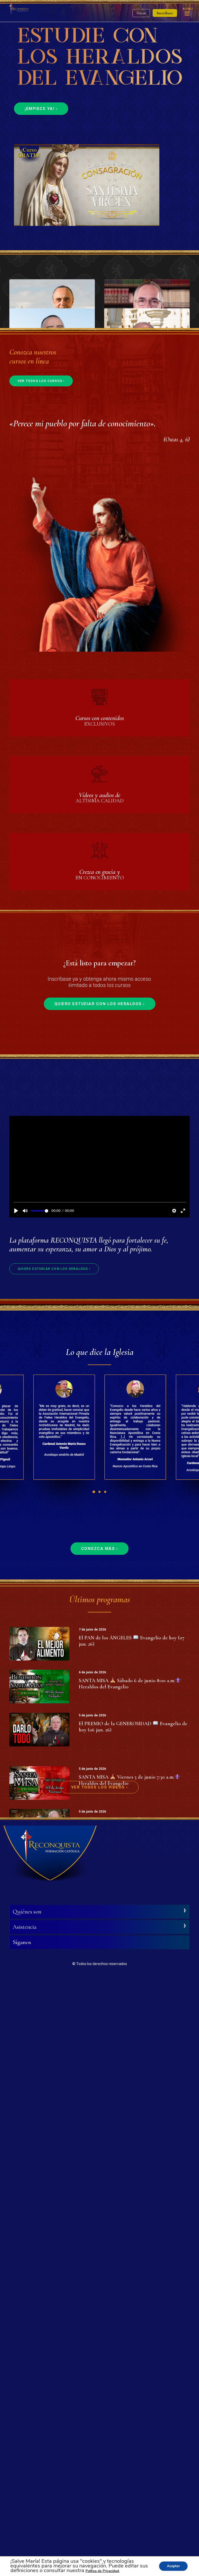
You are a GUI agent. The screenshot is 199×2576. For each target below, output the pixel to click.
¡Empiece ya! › (41, 108)
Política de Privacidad (102, 2571)
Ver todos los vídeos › (99, 2382)
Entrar (141, 13)
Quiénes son (27, 2507)
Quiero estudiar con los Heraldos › (99, 1479)
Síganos (22, 2537)
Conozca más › (99, 2024)
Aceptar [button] (173, 2566)
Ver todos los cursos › (41, 857)
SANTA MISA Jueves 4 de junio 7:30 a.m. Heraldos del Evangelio (128, 2342)
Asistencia (25, 2522)
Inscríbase (165, 13)
